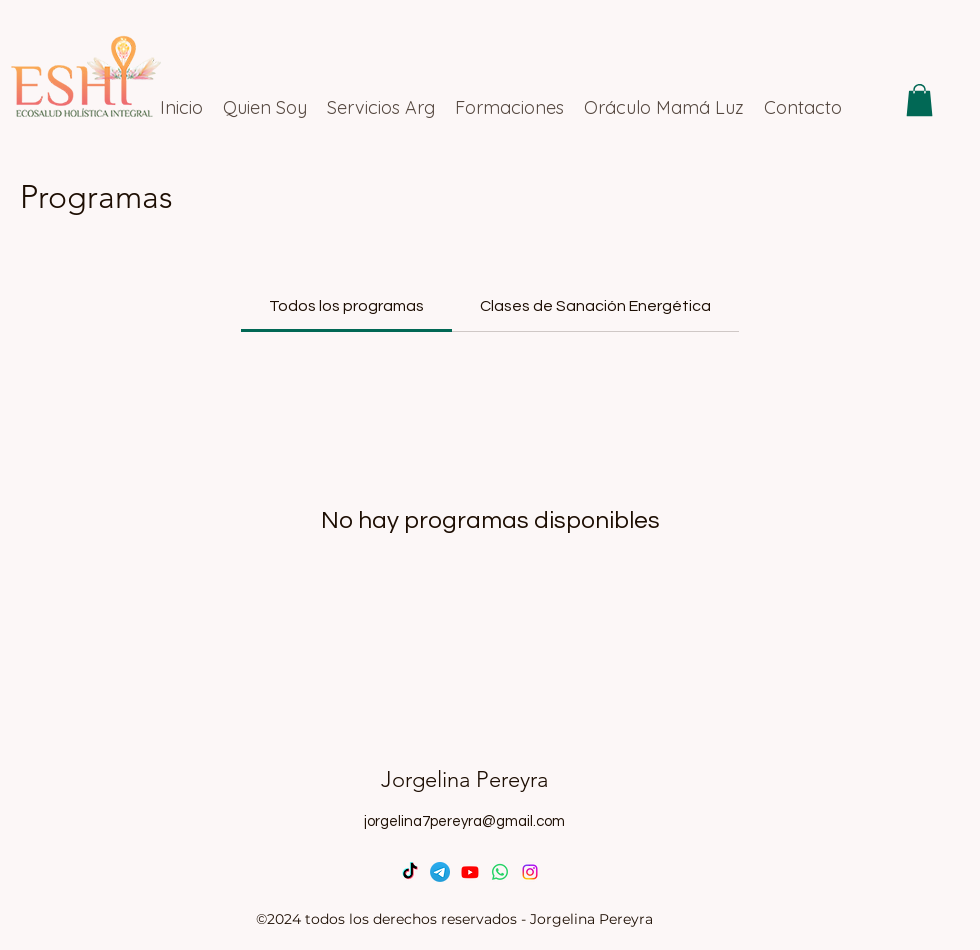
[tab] (346, 306)
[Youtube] (470, 872)
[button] (919, 100)
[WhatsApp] (500, 872)
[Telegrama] (440, 872)
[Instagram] (530, 872)
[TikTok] (410, 872)
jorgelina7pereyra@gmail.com (464, 821)
